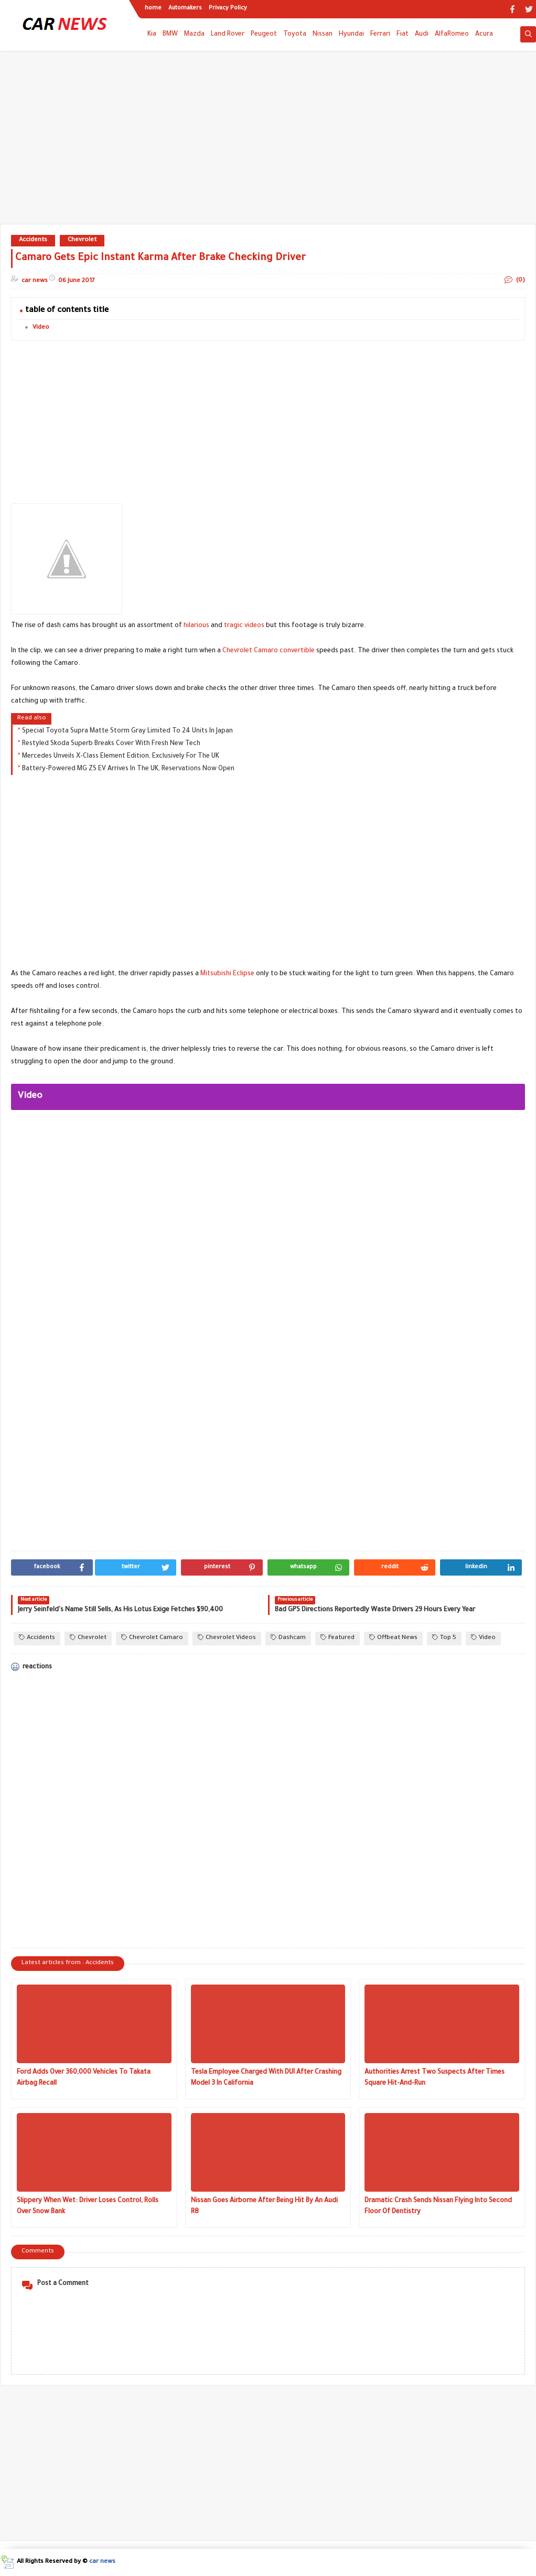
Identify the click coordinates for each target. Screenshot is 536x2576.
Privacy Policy (228, 8)
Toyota (294, 34)
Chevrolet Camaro (152, 1637)
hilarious (196, 626)
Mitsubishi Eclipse (227, 974)
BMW (170, 34)
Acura (484, 34)
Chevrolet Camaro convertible (268, 651)
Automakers (185, 8)
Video (41, 328)
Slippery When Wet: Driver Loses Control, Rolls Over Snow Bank (87, 2206)
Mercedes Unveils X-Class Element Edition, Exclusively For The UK (120, 756)
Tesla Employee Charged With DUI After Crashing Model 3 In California (266, 2078)
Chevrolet (82, 240)
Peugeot (264, 34)
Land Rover (227, 34)
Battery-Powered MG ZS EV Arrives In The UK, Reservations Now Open (128, 769)
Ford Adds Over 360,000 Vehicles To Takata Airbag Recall (84, 2078)
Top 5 (444, 1637)
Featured (337, 1637)
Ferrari (380, 34)
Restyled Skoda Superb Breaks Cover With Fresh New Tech (111, 744)
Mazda (194, 34)
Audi (421, 34)
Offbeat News (393, 1637)
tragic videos (244, 626)
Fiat (402, 34)
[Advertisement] (268, 142)
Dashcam (288, 1637)
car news (102, 2562)
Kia (151, 34)
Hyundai (351, 34)
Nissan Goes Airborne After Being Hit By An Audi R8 (264, 2206)
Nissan (323, 34)
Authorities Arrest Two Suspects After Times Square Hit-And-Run (435, 2078)
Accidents (33, 240)
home (153, 8)
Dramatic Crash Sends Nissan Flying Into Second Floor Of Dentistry (438, 2206)
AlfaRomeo (452, 34)
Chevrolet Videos (227, 1637)
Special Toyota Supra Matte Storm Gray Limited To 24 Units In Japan (127, 731)
